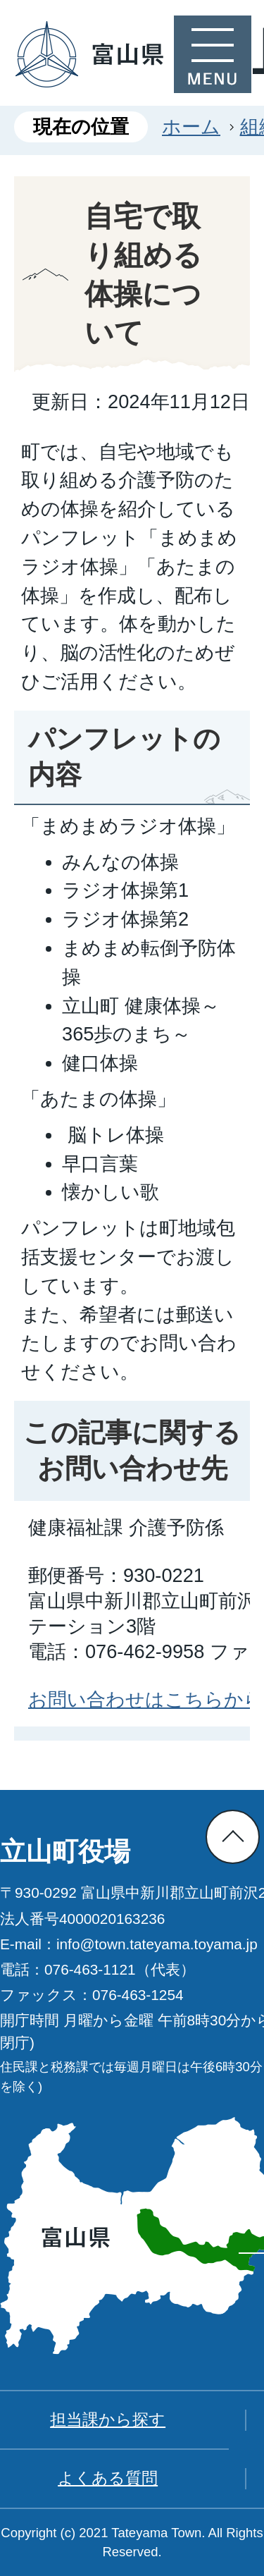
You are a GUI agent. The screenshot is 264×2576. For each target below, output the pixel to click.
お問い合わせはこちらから (145, 1699)
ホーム (191, 126)
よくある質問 (108, 2478)
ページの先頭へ (233, 1837)
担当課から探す (107, 2419)
